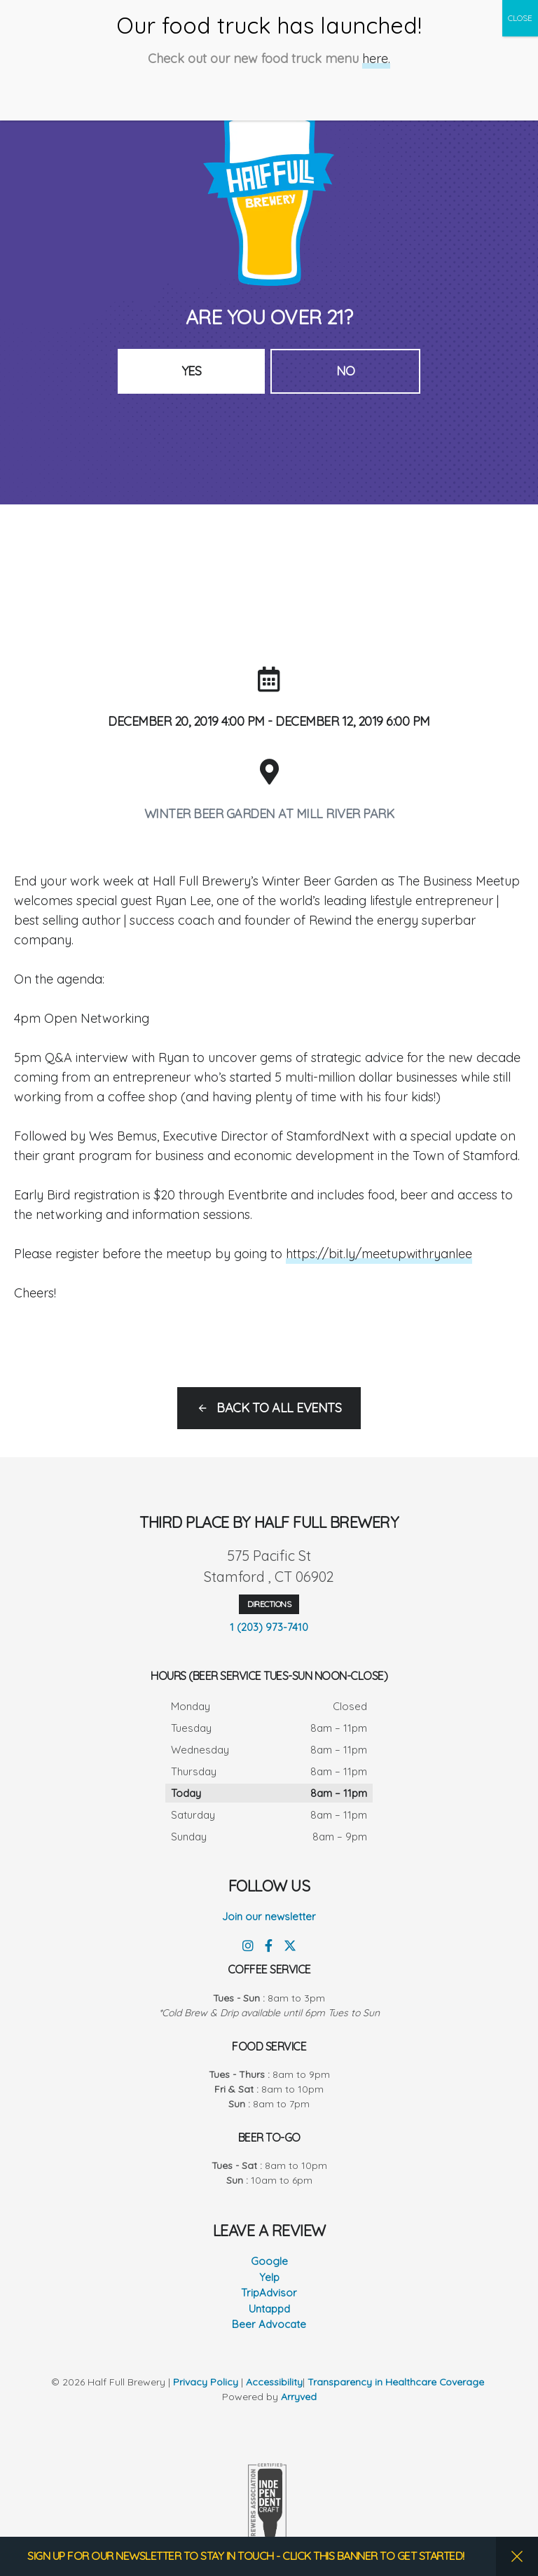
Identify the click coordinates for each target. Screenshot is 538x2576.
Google (269, 2261)
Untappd (269, 2308)
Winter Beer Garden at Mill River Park (269, 814)
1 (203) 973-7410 (269, 1627)
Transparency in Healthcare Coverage (398, 2382)
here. (376, 46)
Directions (269, 1604)
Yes (191, 371)
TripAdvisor (269, 2292)
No (345, 371)
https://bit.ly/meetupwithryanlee (380, 1254)
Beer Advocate (269, 2324)
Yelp (269, 2277)
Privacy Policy (205, 2382)
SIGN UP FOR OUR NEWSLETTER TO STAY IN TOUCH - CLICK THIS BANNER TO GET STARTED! (246, 2556)
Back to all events (278, 1408)
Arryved (299, 2396)
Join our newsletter (269, 1916)
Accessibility (274, 2382)
